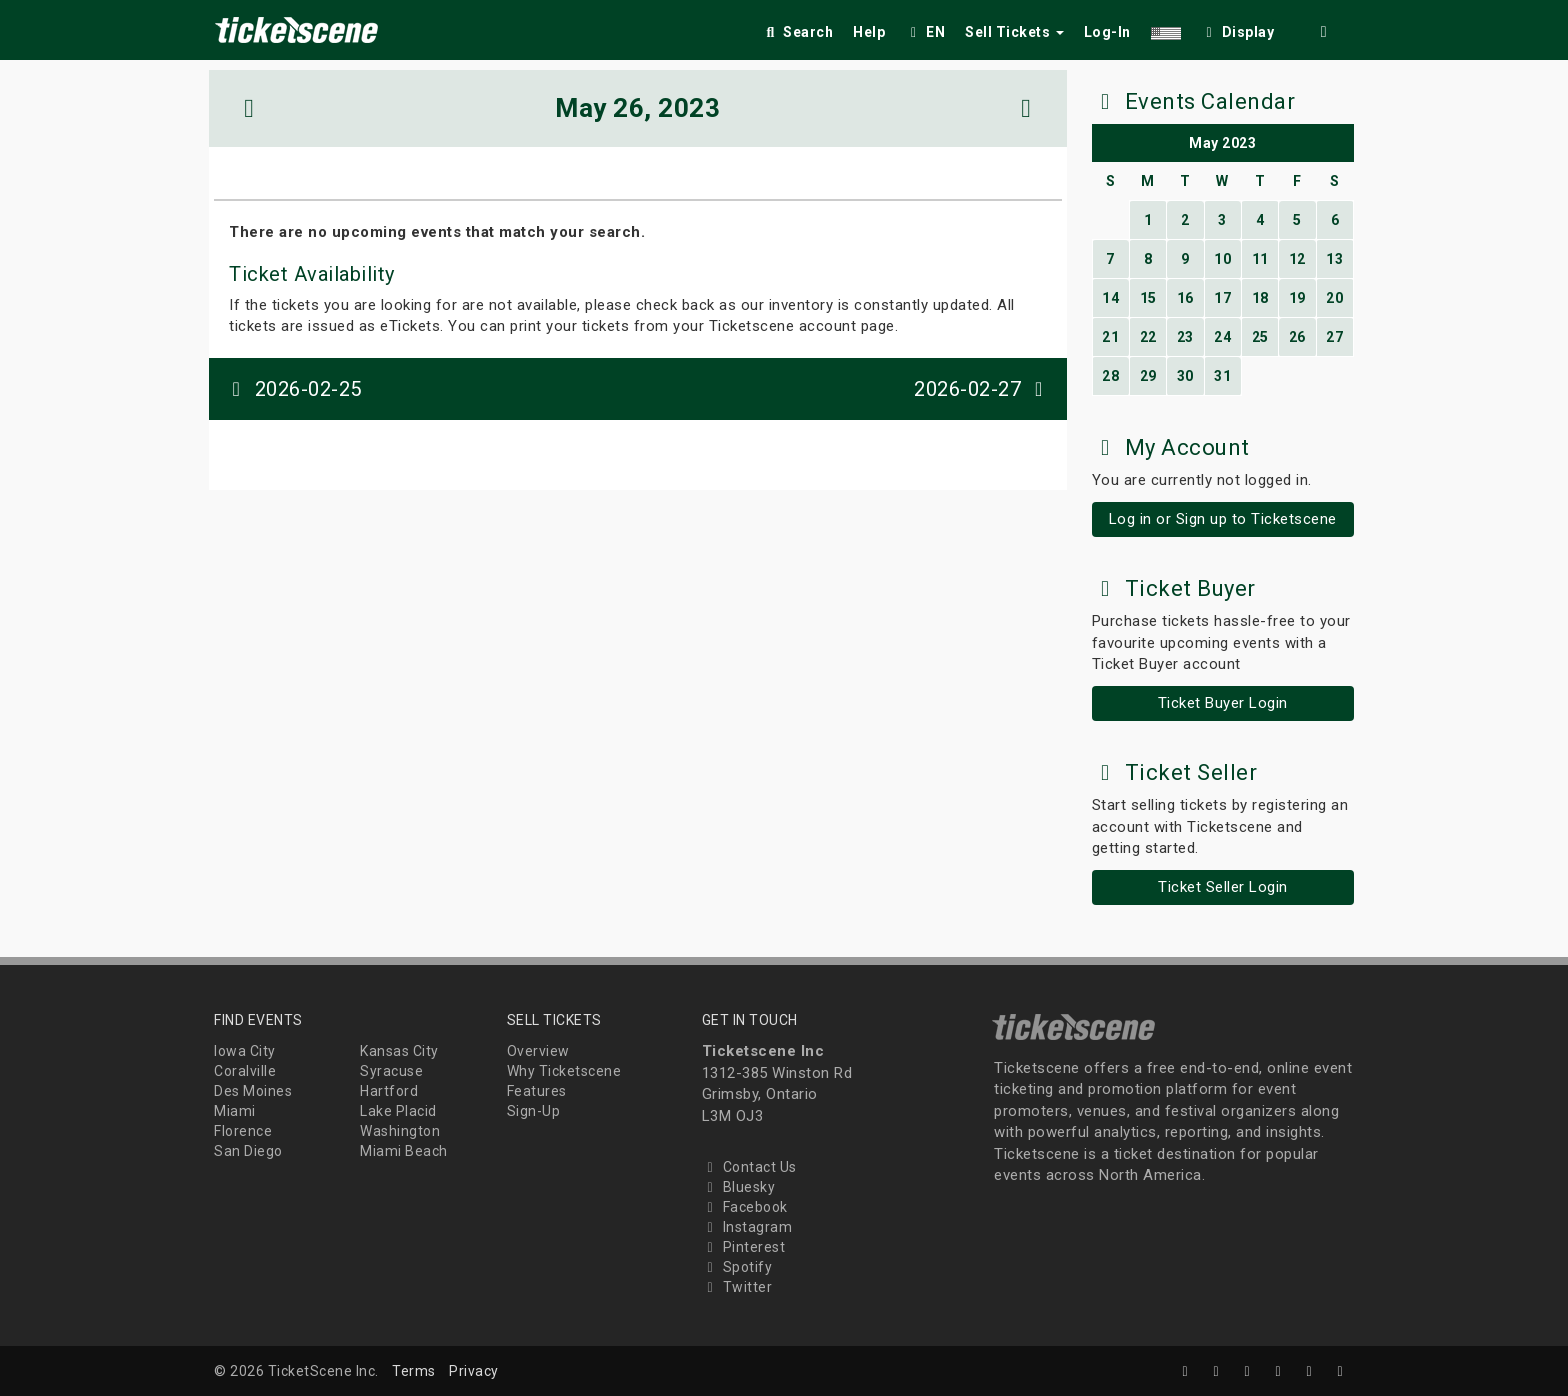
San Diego (248, 1151)
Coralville (245, 1071)
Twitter (737, 1287)
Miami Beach (404, 1151)
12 (1297, 259)
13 (1334, 259)
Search (797, 32)
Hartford (389, 1091)
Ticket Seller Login (1223, 887)
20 (1334, 298)
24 (1222, 337)
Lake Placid (398, 1111)
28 (1110, 376)
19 (1297, 298)
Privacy (474, 1371)
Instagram (747, 1227)
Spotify (737, 1267)
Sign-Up (534, 1111)
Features (537, 1091)
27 (1334, 337)
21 (1110, 337)
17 (1222, 298)
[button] (1166, 28)
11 (1260, 259)
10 (1222, 259)
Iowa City (245, 1051)
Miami (235, 1111)
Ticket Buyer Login (1223, 703)
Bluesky (739, 1187)
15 (1148, 298)
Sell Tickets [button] (1014, 32)
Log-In (1107, 32)
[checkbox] (1238, 28)
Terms (414, 1371)
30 (1185, 376)
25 (1260, 337)
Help (869, 32)
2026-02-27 (983, 389)
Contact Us (749, 1167)
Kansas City (399, 1051)
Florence (243, 1131)
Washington (400, 1131)
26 (1297, 337)
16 (1185, 298)
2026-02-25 (293, 389)
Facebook (745, 1207)
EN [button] (925, 32)
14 (1110, 298)
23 (1185, 337)
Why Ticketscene (564, 1071)
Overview (538, 1051)
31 (1222, 376)
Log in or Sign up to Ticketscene (1223, 519)
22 (1148, 337)
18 (1260, 298)
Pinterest (744, 1247)
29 (1148, 376)
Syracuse (391, 1071)
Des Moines (253, 1091)
